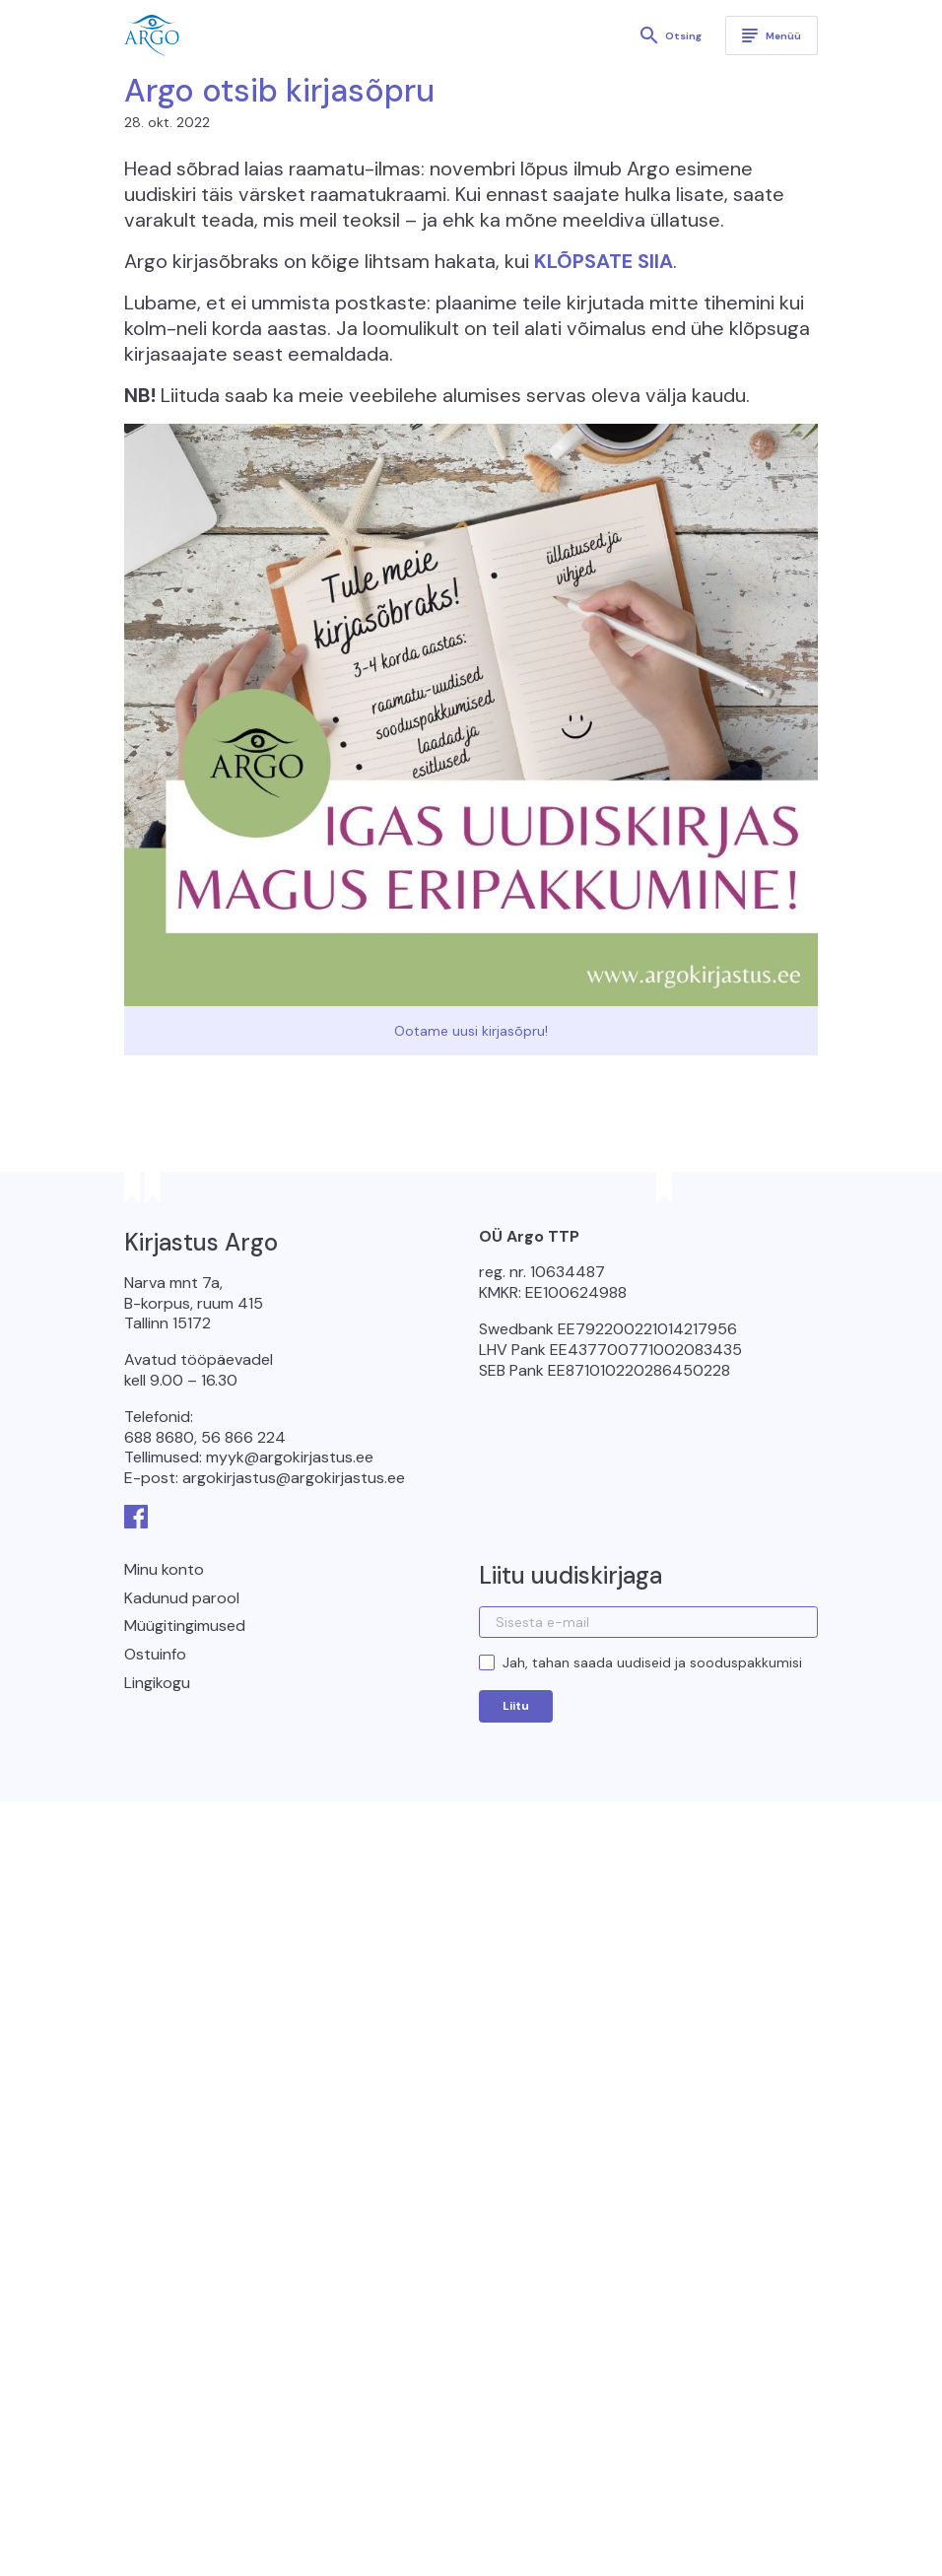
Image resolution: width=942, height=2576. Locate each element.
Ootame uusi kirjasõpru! (471, 1031)
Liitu (516, 1706)
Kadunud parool (181, 1598)
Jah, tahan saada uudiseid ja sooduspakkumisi (652, 1662)
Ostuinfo (155, 1654)
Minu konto (164, 1569)
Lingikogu (157, 1682)
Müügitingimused (184, 1625)
